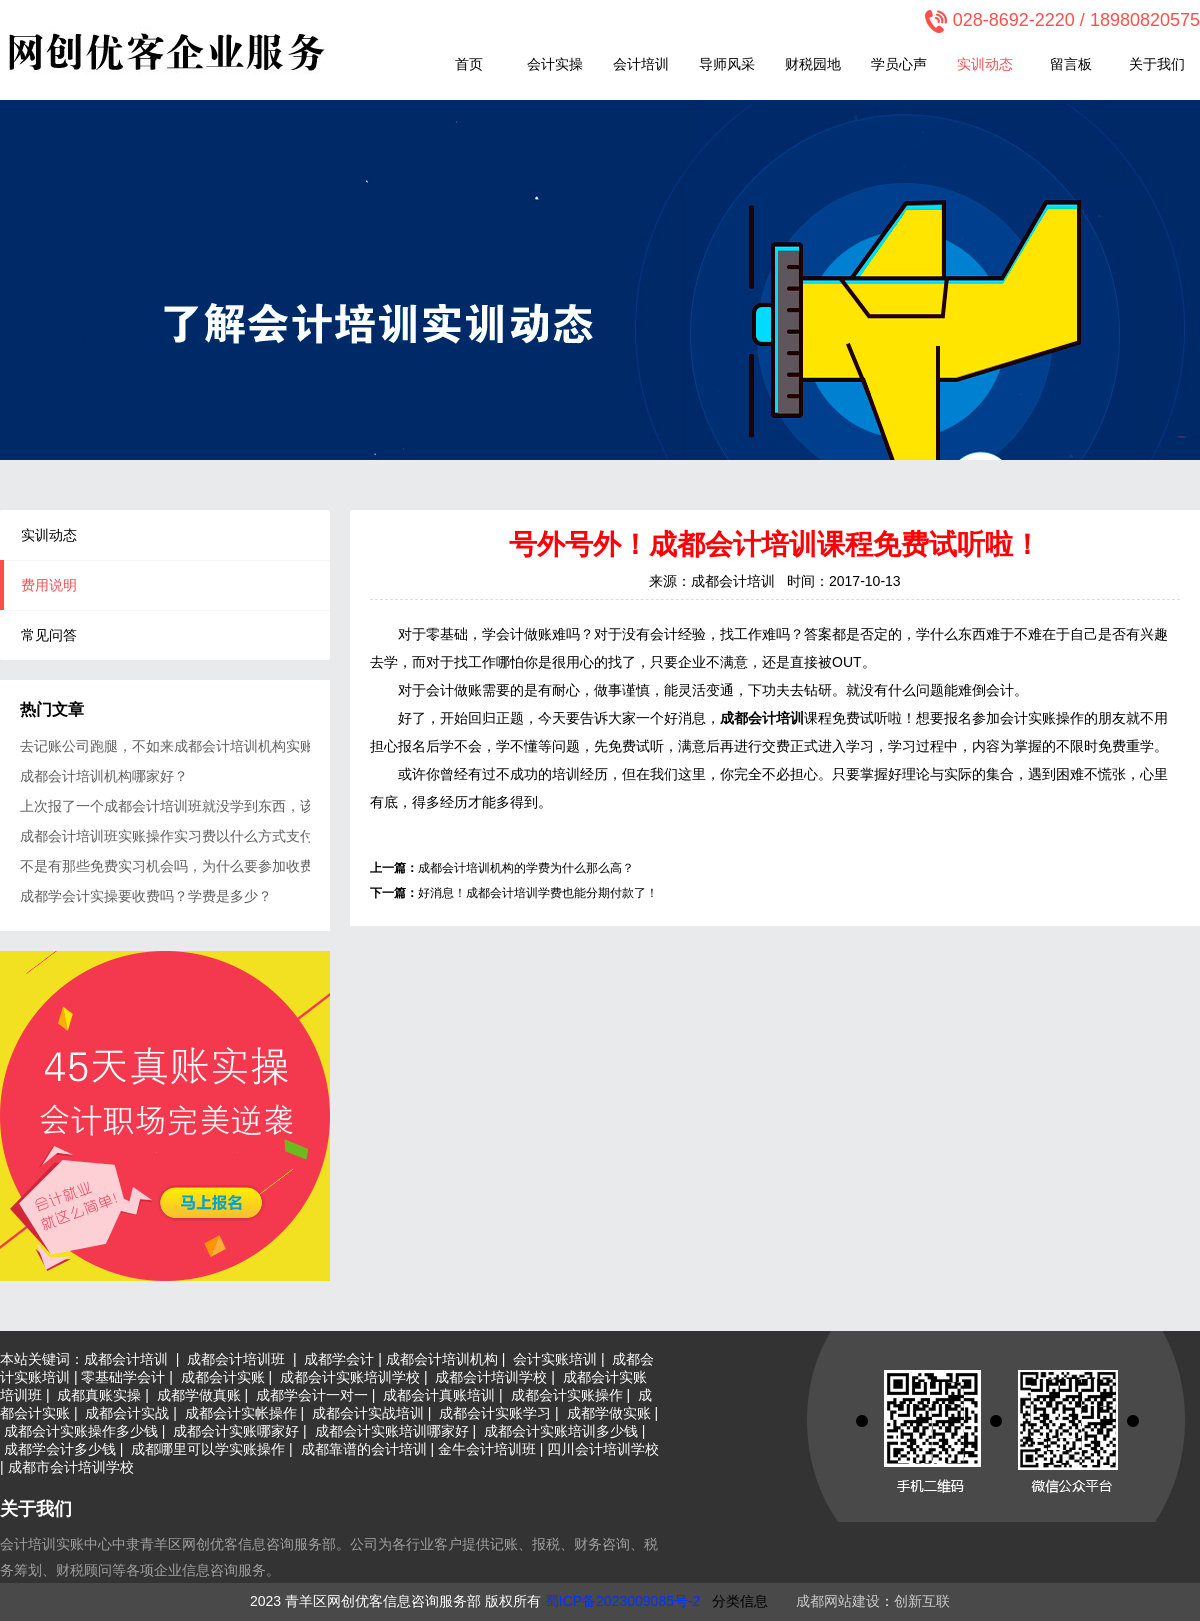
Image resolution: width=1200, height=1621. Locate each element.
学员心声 (899, 64)
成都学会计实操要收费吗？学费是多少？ (146, 896)
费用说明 (49, 585)
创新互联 (922, 1601)
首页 (469, 64)
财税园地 (813, 64)
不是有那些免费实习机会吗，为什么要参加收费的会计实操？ (165, 866)
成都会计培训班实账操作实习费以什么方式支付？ (165, 836)
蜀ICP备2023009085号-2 (623, 1601)
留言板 (1071, 64)
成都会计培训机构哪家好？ (104, 776)
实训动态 (985, 64)
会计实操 (555, 64)
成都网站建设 (838, 1601)
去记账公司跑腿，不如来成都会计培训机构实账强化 (165, 746)
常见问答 (49, 635)
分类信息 (740, 1601)
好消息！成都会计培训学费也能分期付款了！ (538, 893)
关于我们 (1157, 64)
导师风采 (727, 64)
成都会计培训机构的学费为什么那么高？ (526, 868)
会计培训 (641, 64)
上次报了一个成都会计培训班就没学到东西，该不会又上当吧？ (165, 806)
